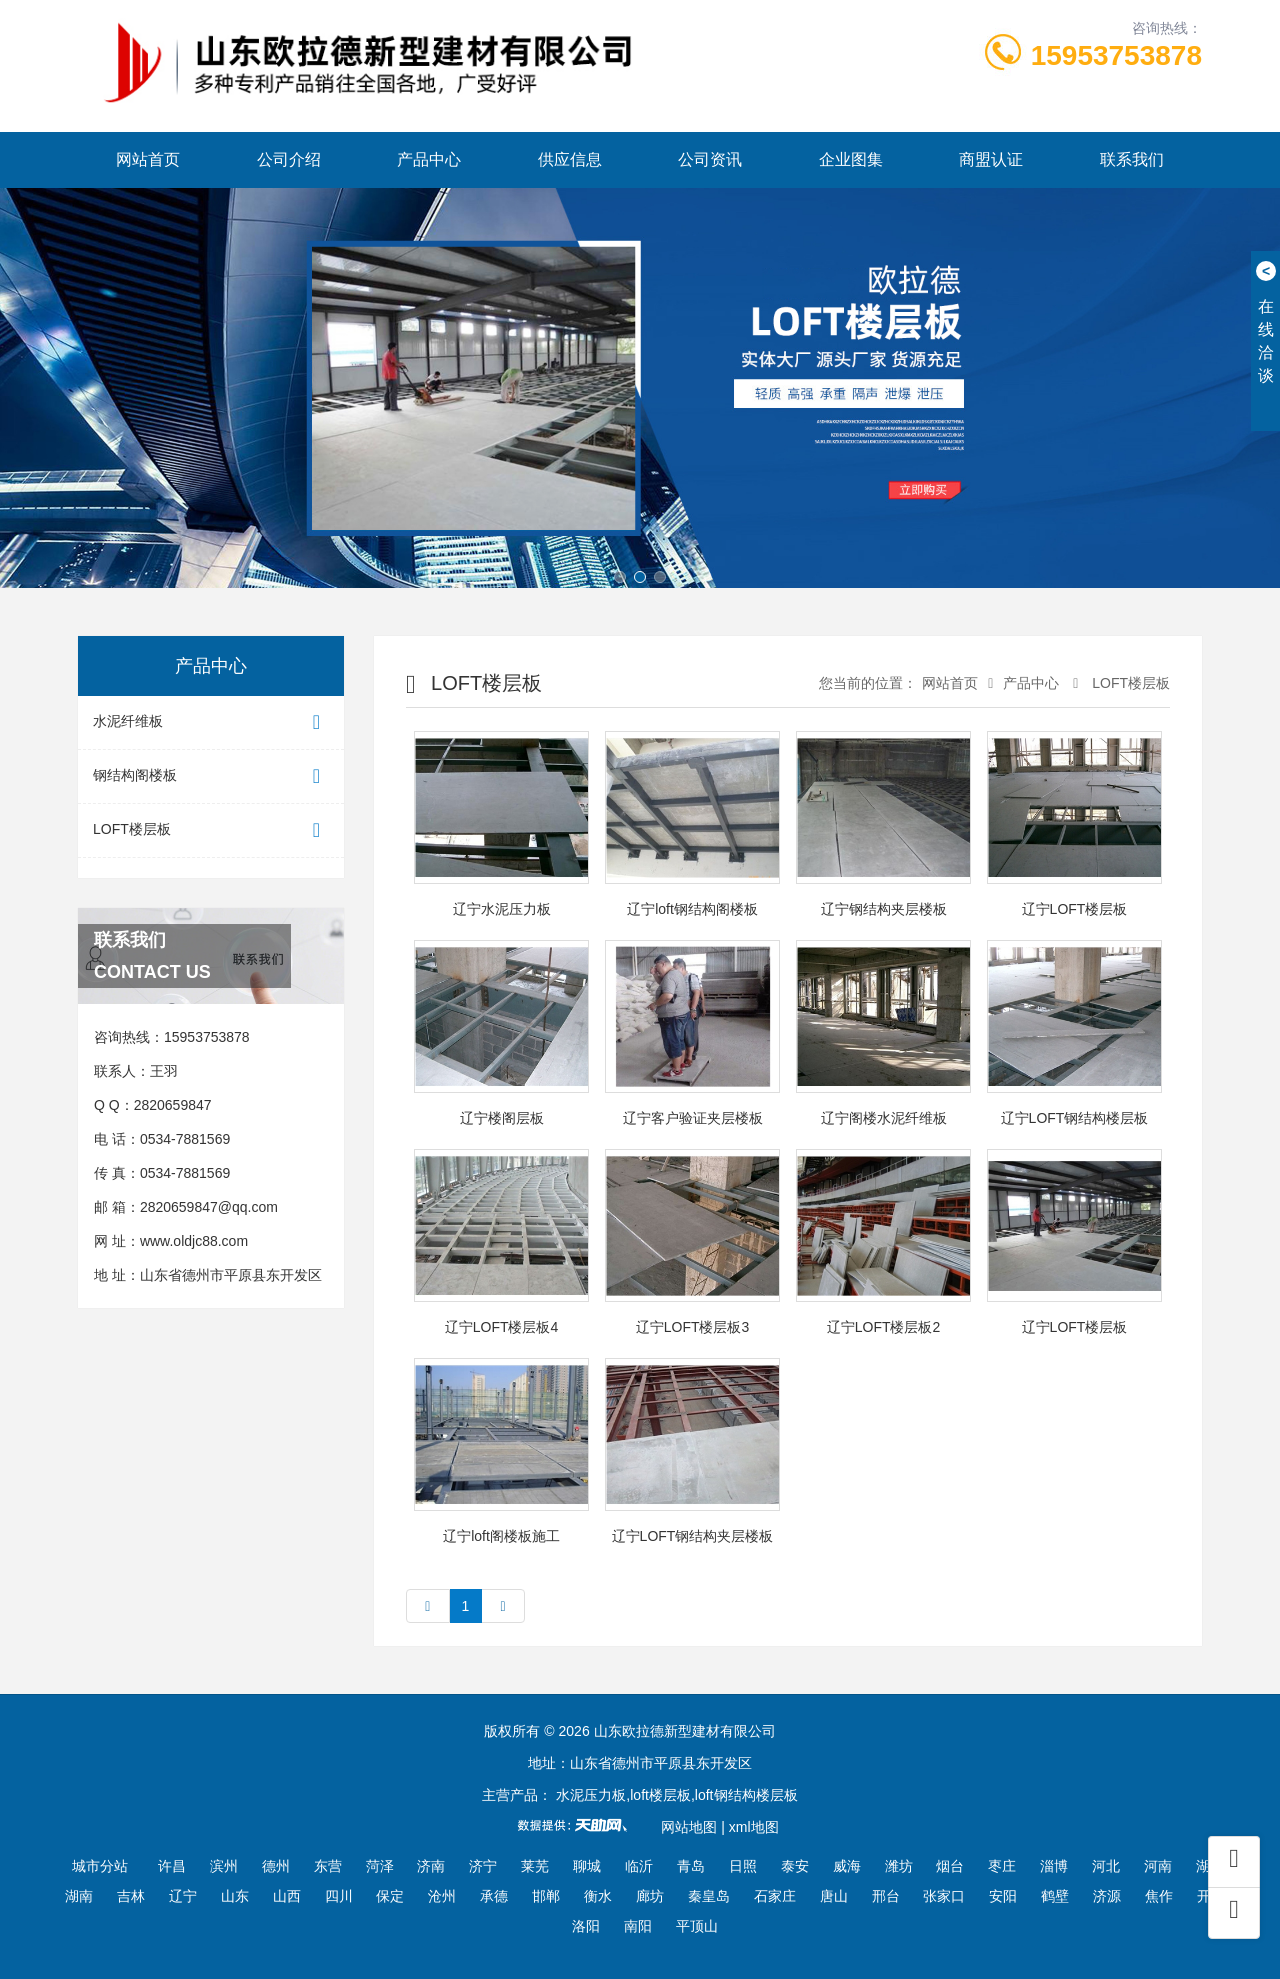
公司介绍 (289, 159)
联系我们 (1132, 159)
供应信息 (570, 159)
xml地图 (754, 1827)
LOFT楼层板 (211, 830)
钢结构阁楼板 (211, 776)
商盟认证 (991, 159)
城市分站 (100, 1866)
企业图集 (851, 159)
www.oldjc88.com (194, 1241)
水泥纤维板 (211, 722)
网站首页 (148, 159)
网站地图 (689, 1827)
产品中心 (429, 159)
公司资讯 (710, 159)
